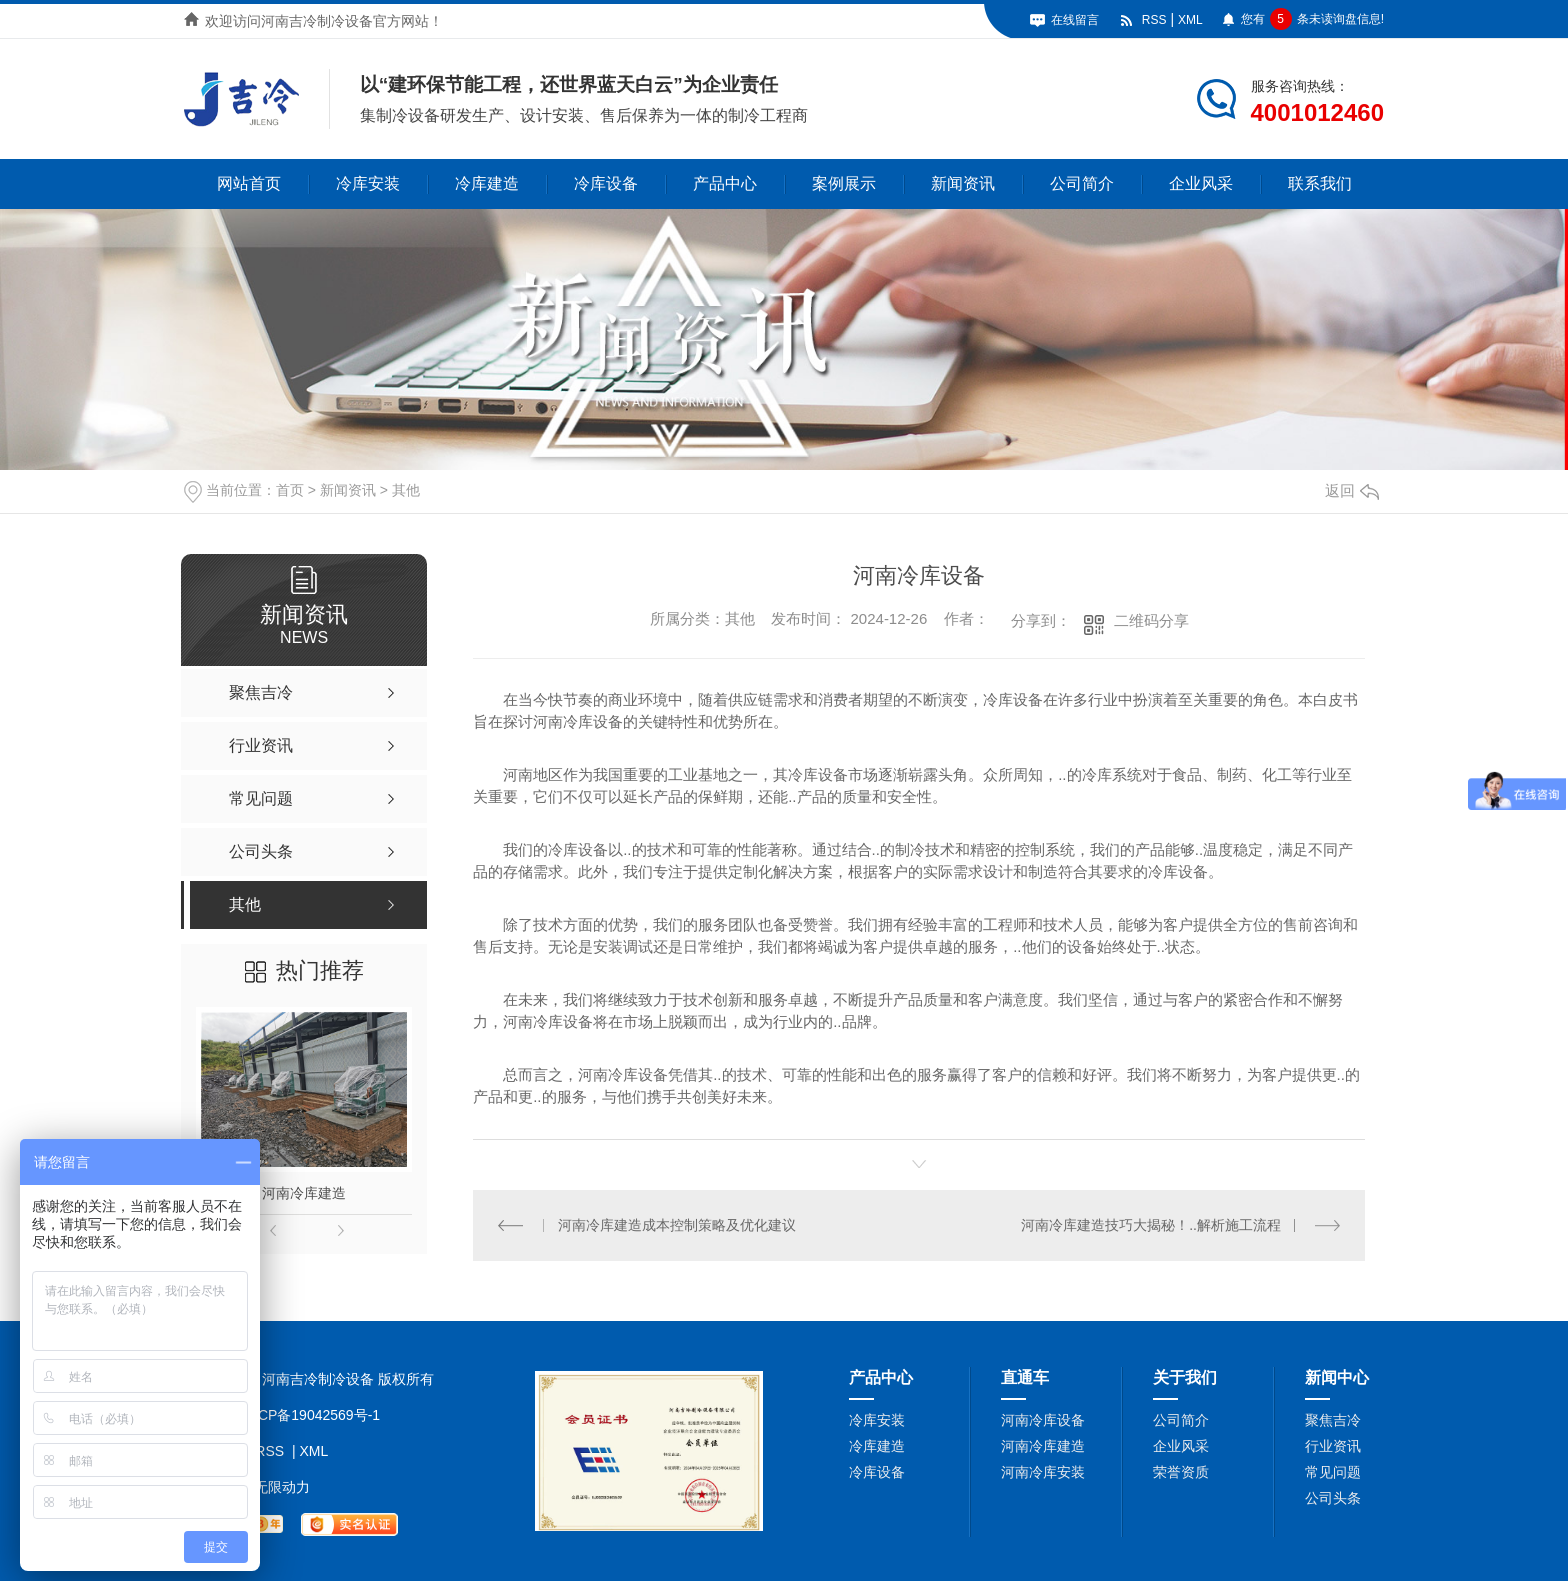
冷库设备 (606, 183)
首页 (290, 490)
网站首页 (249, 183)
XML (1190, 20)
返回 (1352, 490)
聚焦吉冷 (1333, 1420)
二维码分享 (1151, 620)
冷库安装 (368, 183)
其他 (406, 490)
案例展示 (844, 183)
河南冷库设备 (1043, 1420)
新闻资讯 (963, 183)
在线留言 (1075, 20)
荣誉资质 (1181, 1472)
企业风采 (1201, 183)
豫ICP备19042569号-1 (310, 1415)
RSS (1154, 20)
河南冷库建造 (304, 1193)
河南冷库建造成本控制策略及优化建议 (677, 1225)
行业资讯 (1333, 1446)
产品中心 (725, 183)
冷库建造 (487, 183)
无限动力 (282, 1487)
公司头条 (1333, 1498)
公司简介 (1082, 183)
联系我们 (1320, 183)
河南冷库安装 (1043, 1472)
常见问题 (1333, 1472)
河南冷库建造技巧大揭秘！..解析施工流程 (1151, 1225)
